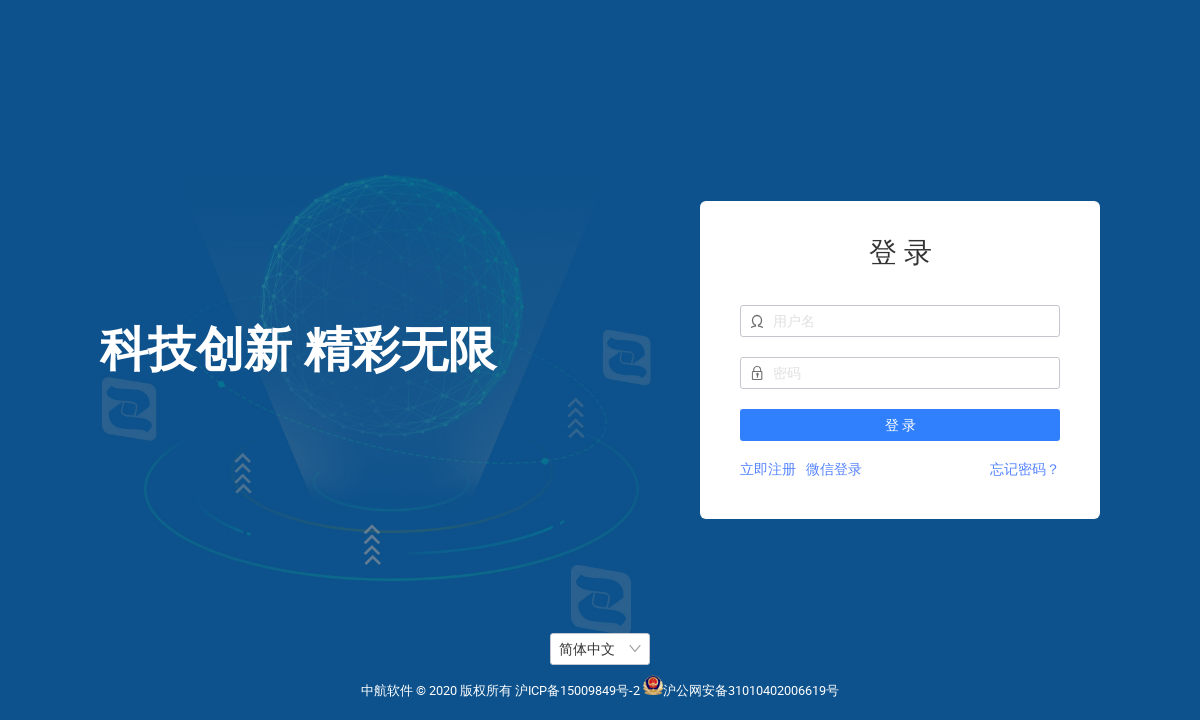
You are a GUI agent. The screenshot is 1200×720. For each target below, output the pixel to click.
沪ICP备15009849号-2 (577, 690)
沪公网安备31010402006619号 (751, 690)
